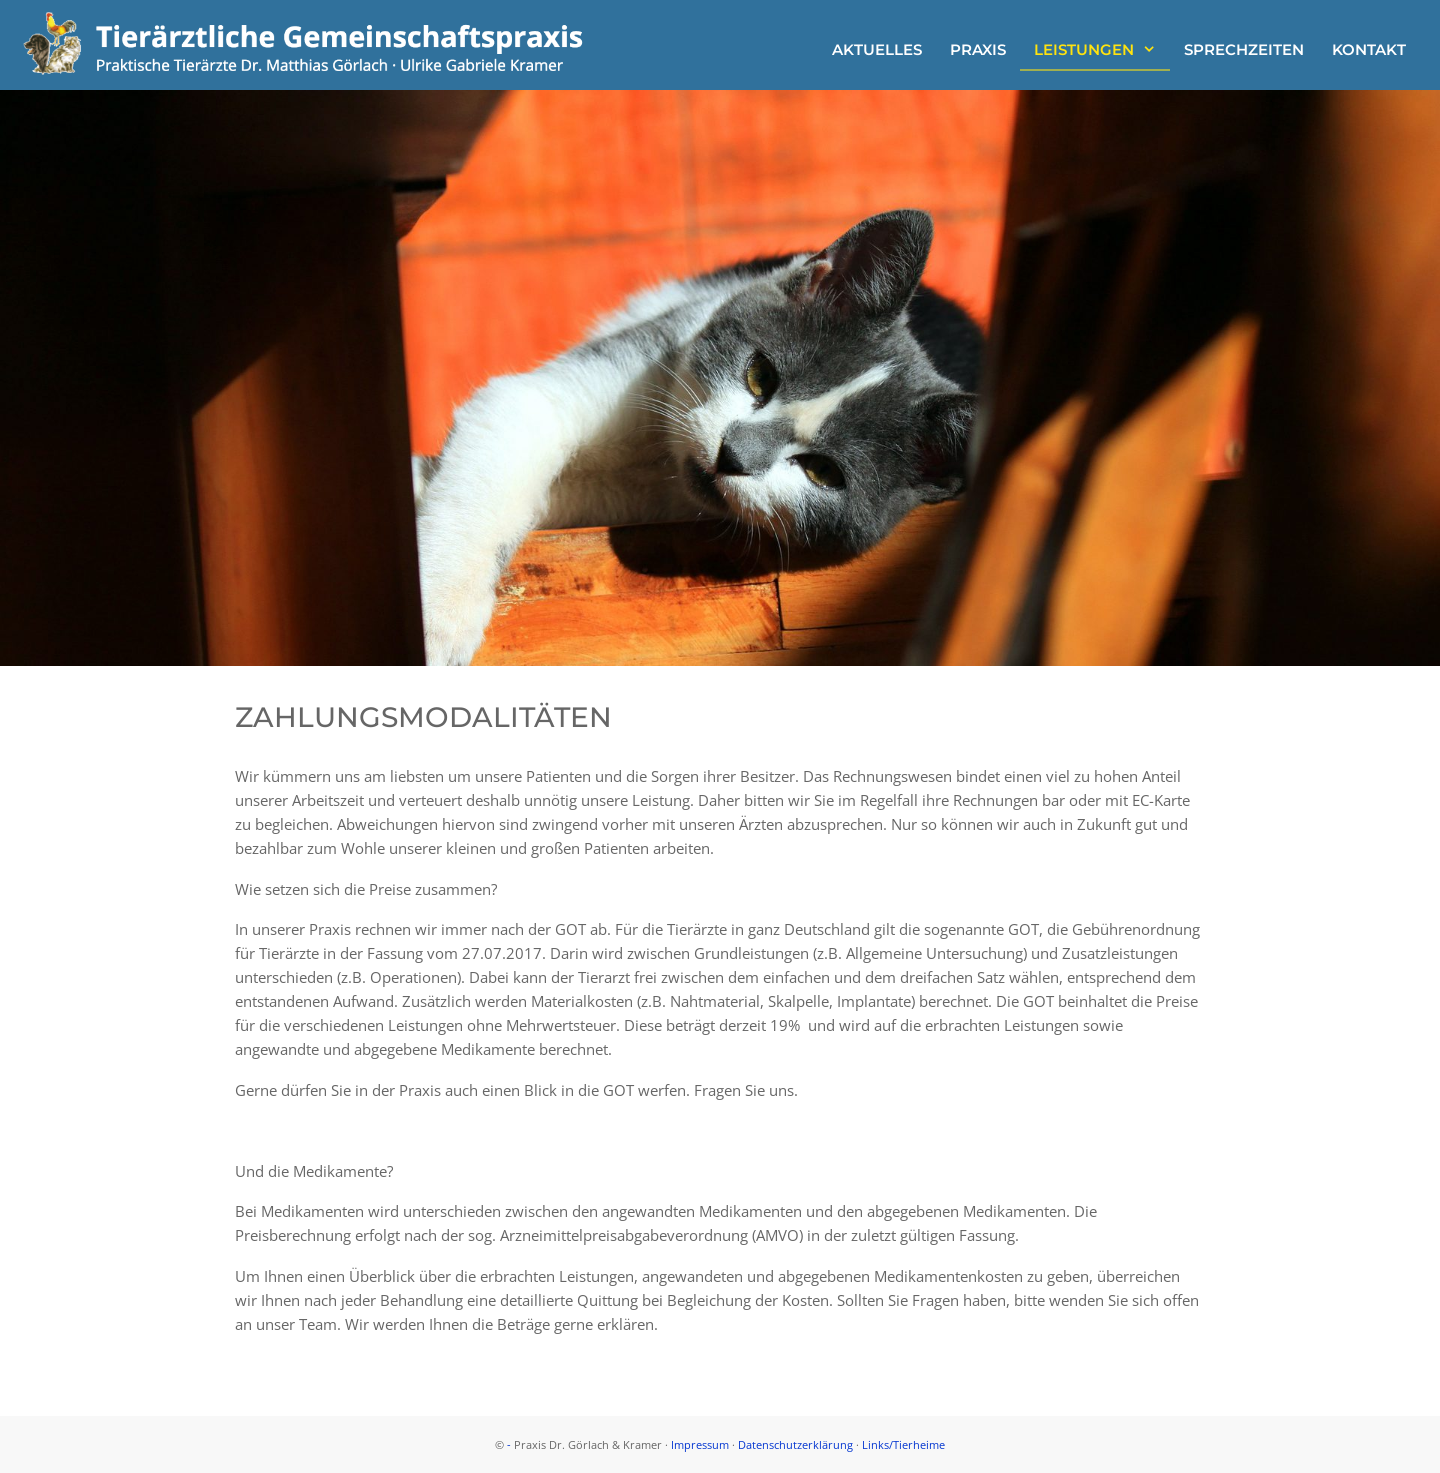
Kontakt (1369, 49)
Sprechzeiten (1244, 49)
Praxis (978, 49)
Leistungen (1102, 49)
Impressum (700, 1444)
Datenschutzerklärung (795, 1444)
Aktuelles (877, 49)
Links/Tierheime (903, 1444)
